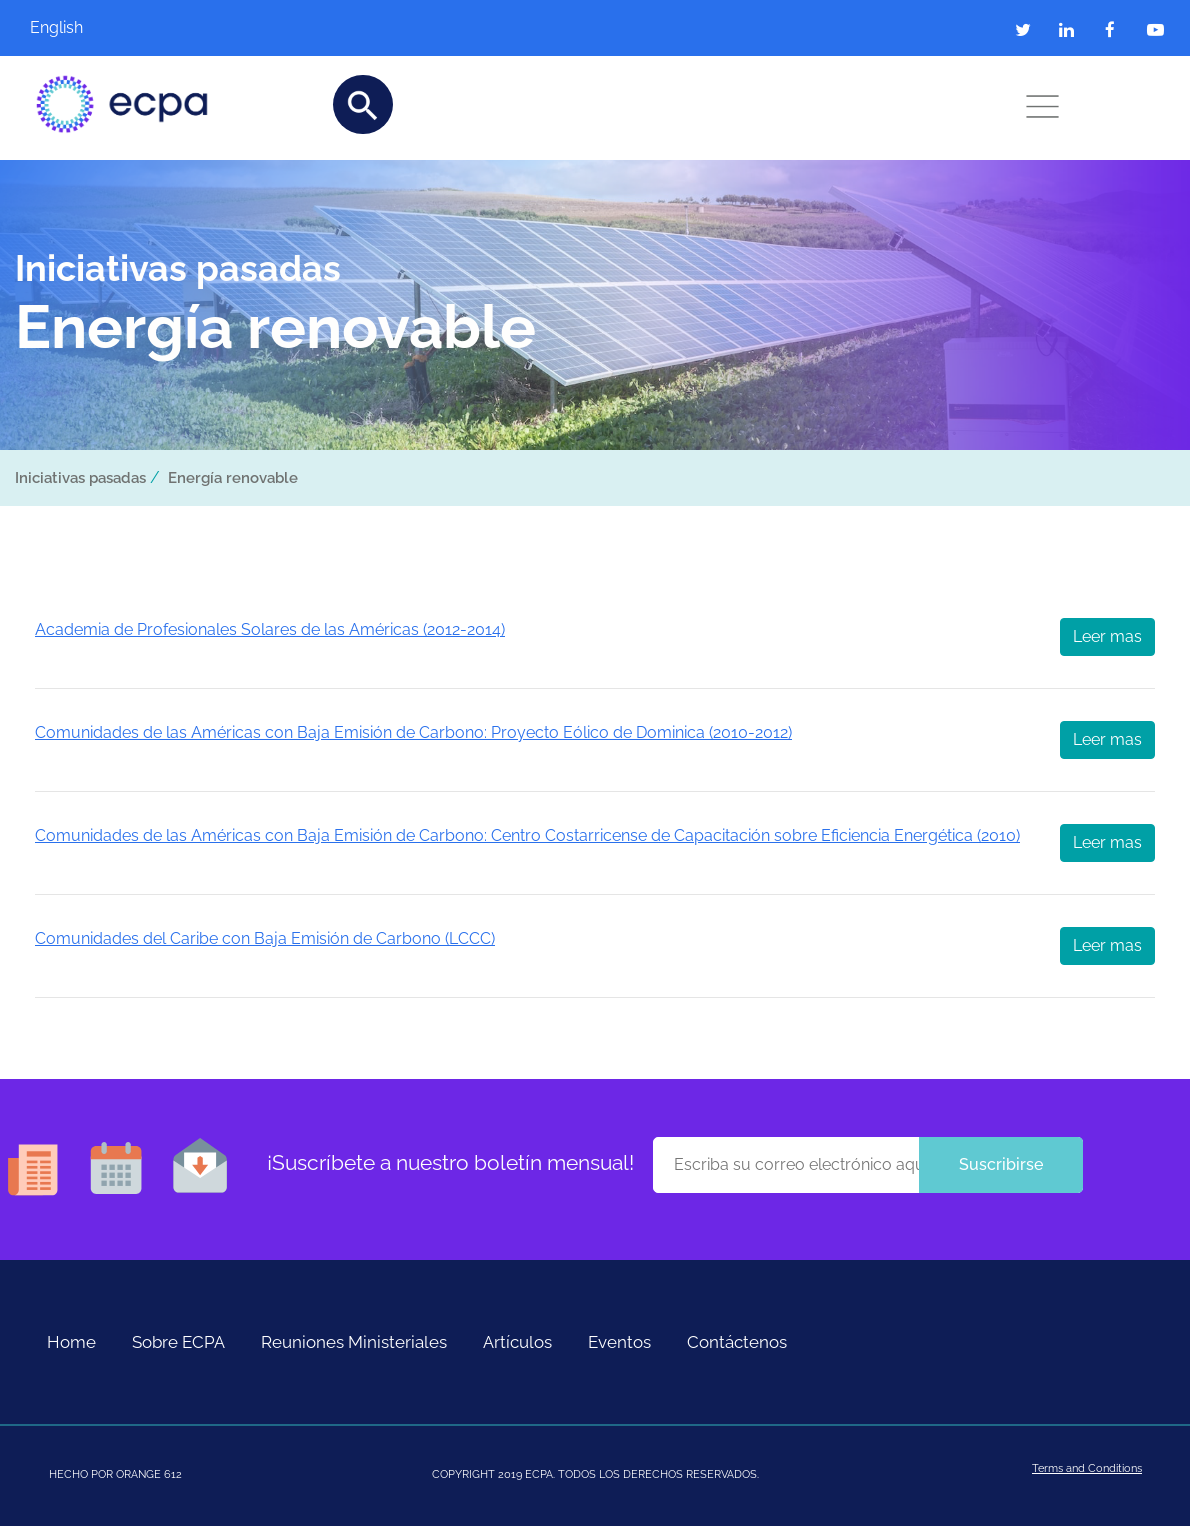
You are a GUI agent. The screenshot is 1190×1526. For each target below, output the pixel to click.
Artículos (517, 1342)
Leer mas (1107, 636)
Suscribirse (1001, 1164)
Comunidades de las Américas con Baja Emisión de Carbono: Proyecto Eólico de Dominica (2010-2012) (413, 732)
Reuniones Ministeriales (354, 1342)
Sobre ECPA (178, 1342)
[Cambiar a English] (90, 28)
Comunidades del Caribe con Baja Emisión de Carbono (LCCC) (265, 938)
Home (71, 1342)
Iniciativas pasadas (80, 478)
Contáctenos (737, 1342)
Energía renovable (233, 478)
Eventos (619, 1342)
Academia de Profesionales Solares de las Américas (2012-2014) (270, 629)
